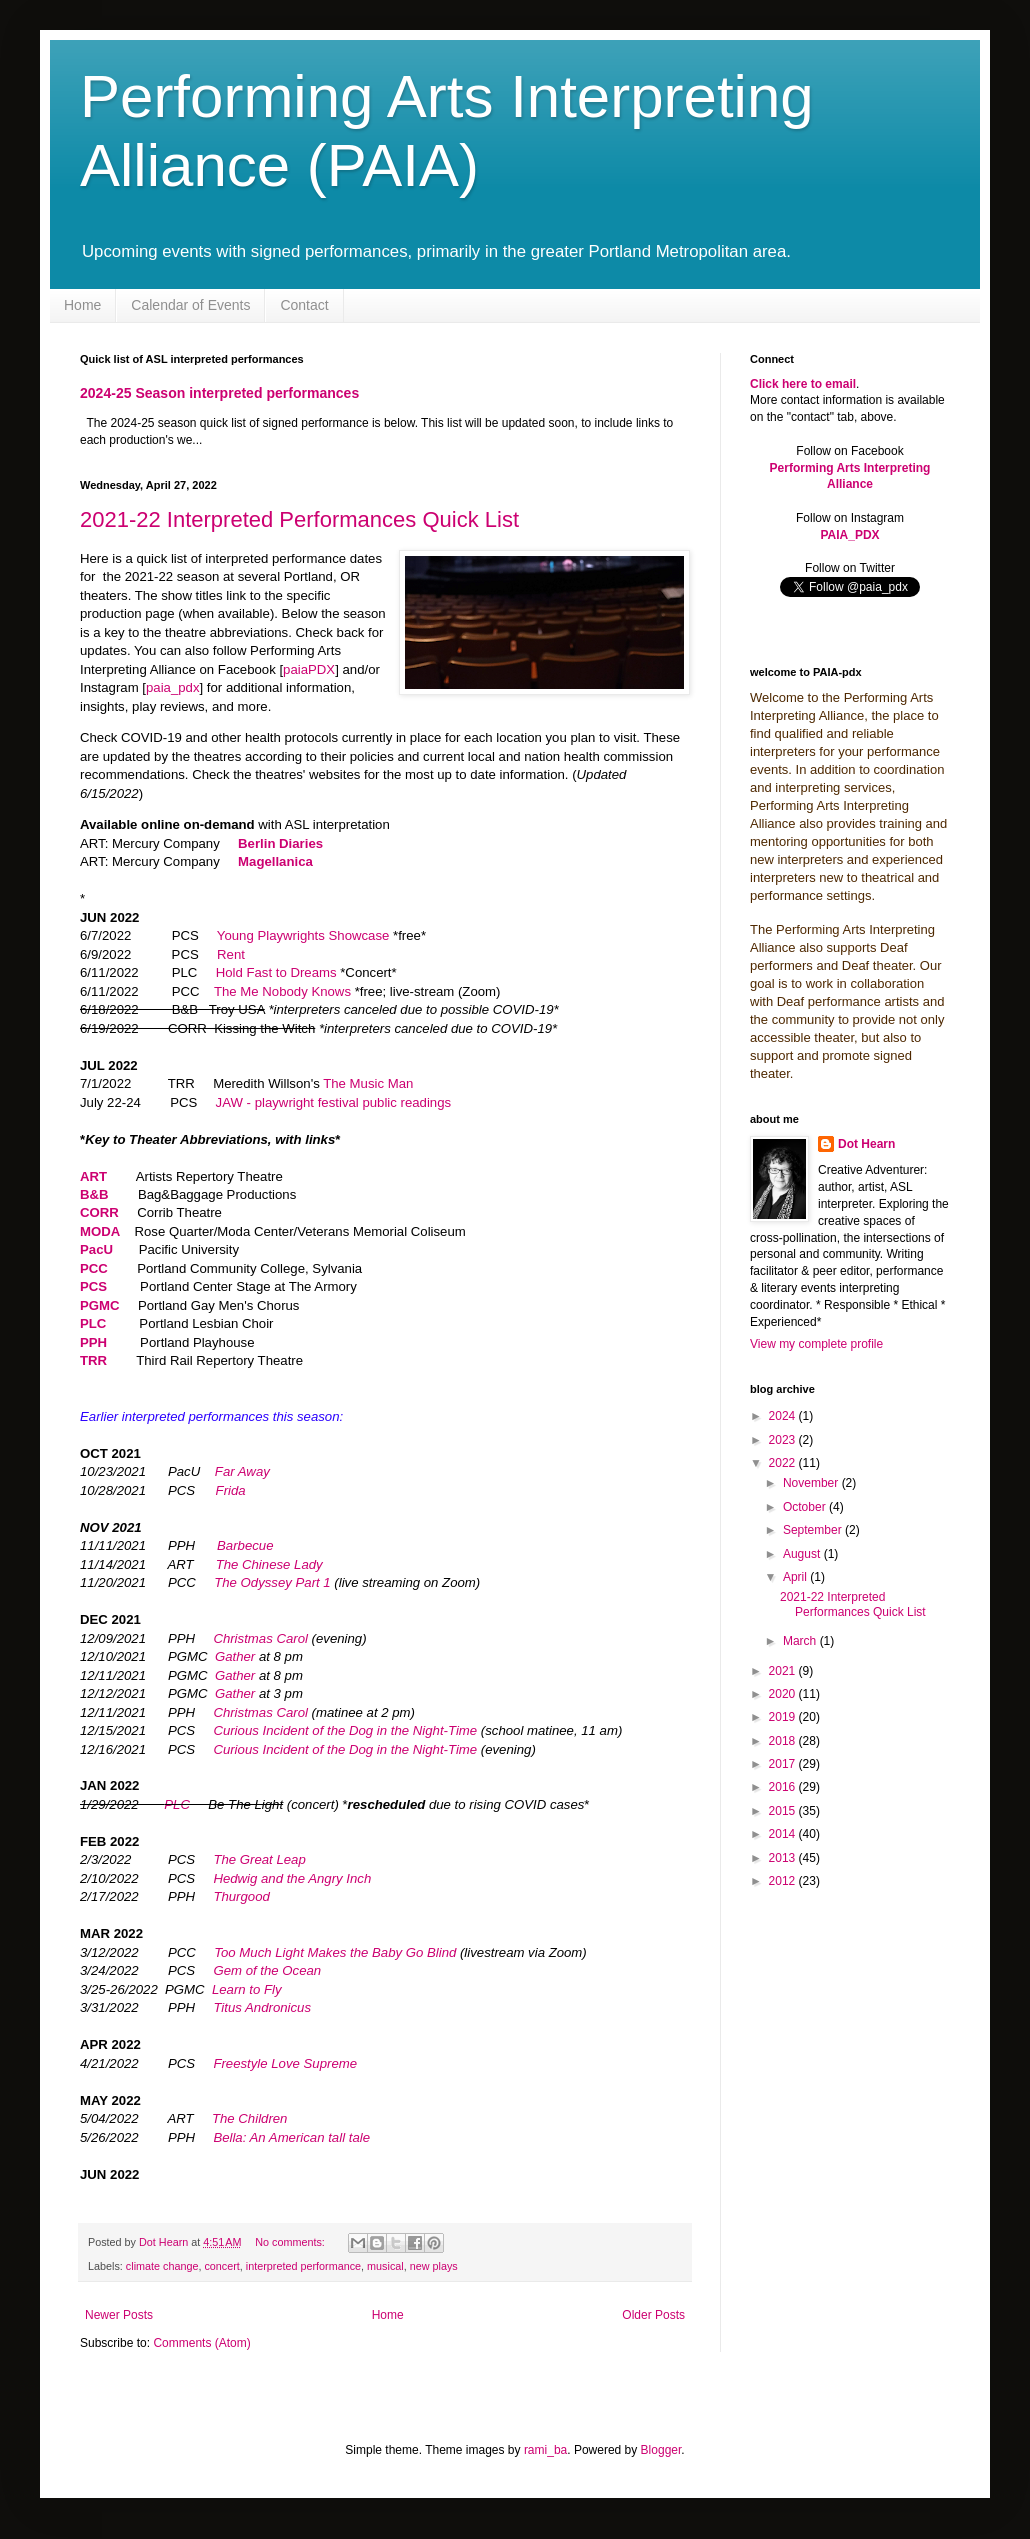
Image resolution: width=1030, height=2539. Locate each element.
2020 (784, 1694)
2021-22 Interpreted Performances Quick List (299, 519)
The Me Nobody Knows (282, 991)
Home (82, 305)
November (812, 1483)
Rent (231, 954)
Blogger (661, 2450)
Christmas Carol (260, 1638)
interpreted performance (303, 2266)
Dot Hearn (866, 1144)
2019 (784, 1717)
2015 (784, 1811)
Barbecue (245, 1545)
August (803, 1554)
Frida (231, 1490)
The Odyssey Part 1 (272, 1582)
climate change (162, 2266)
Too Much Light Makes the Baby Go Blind (335, 1952)
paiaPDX (309, 669)
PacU (96, 1249)
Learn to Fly (247, 1989)
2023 (784, 1440)
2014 (784, 1834)
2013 (784, 1858)
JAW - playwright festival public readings (334, 1102)
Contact (304, 305)
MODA (100, 1231)
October (806, 1507)
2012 (784, 1881)
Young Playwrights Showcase (303, 935)
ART (95, 1176)
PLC (95, 1323)
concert (221, 2266)
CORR (99, 1212)
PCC (94, 1268)
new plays (434, 2266)
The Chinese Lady (269, 1564)
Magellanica (275, 861)
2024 (784, 1416)
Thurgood (241, 1896)
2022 (784, 1463)
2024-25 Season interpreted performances (219, 393)
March (801, 1641)
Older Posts (653, 2315)
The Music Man (368, 1083)
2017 (784, 1764)
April (796, 1577)
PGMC (100, 1305)
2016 (784, 1787)
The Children (250, 2118)
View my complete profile (816, 1344)
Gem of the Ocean (267, 1970)
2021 (784, 1671)
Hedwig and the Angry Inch (292, 1878)
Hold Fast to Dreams (276, 972)
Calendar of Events (190, 305)
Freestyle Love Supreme (285, 2063)
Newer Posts (119, 2315)
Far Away (242, 1471)
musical (385, 2266)
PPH (93, 1342)
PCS (93, 1286)
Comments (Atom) (201, 2343)
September (814, 1530)
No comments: (291, 2242)
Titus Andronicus (262, 2007)
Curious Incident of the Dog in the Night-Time (345, 1730)
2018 (784, 1741)
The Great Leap (259, 1859)
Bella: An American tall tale (291, 2137)
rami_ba (545, 2450)
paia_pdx (173, 687)
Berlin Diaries (280, 843)
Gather (235, 1656)
